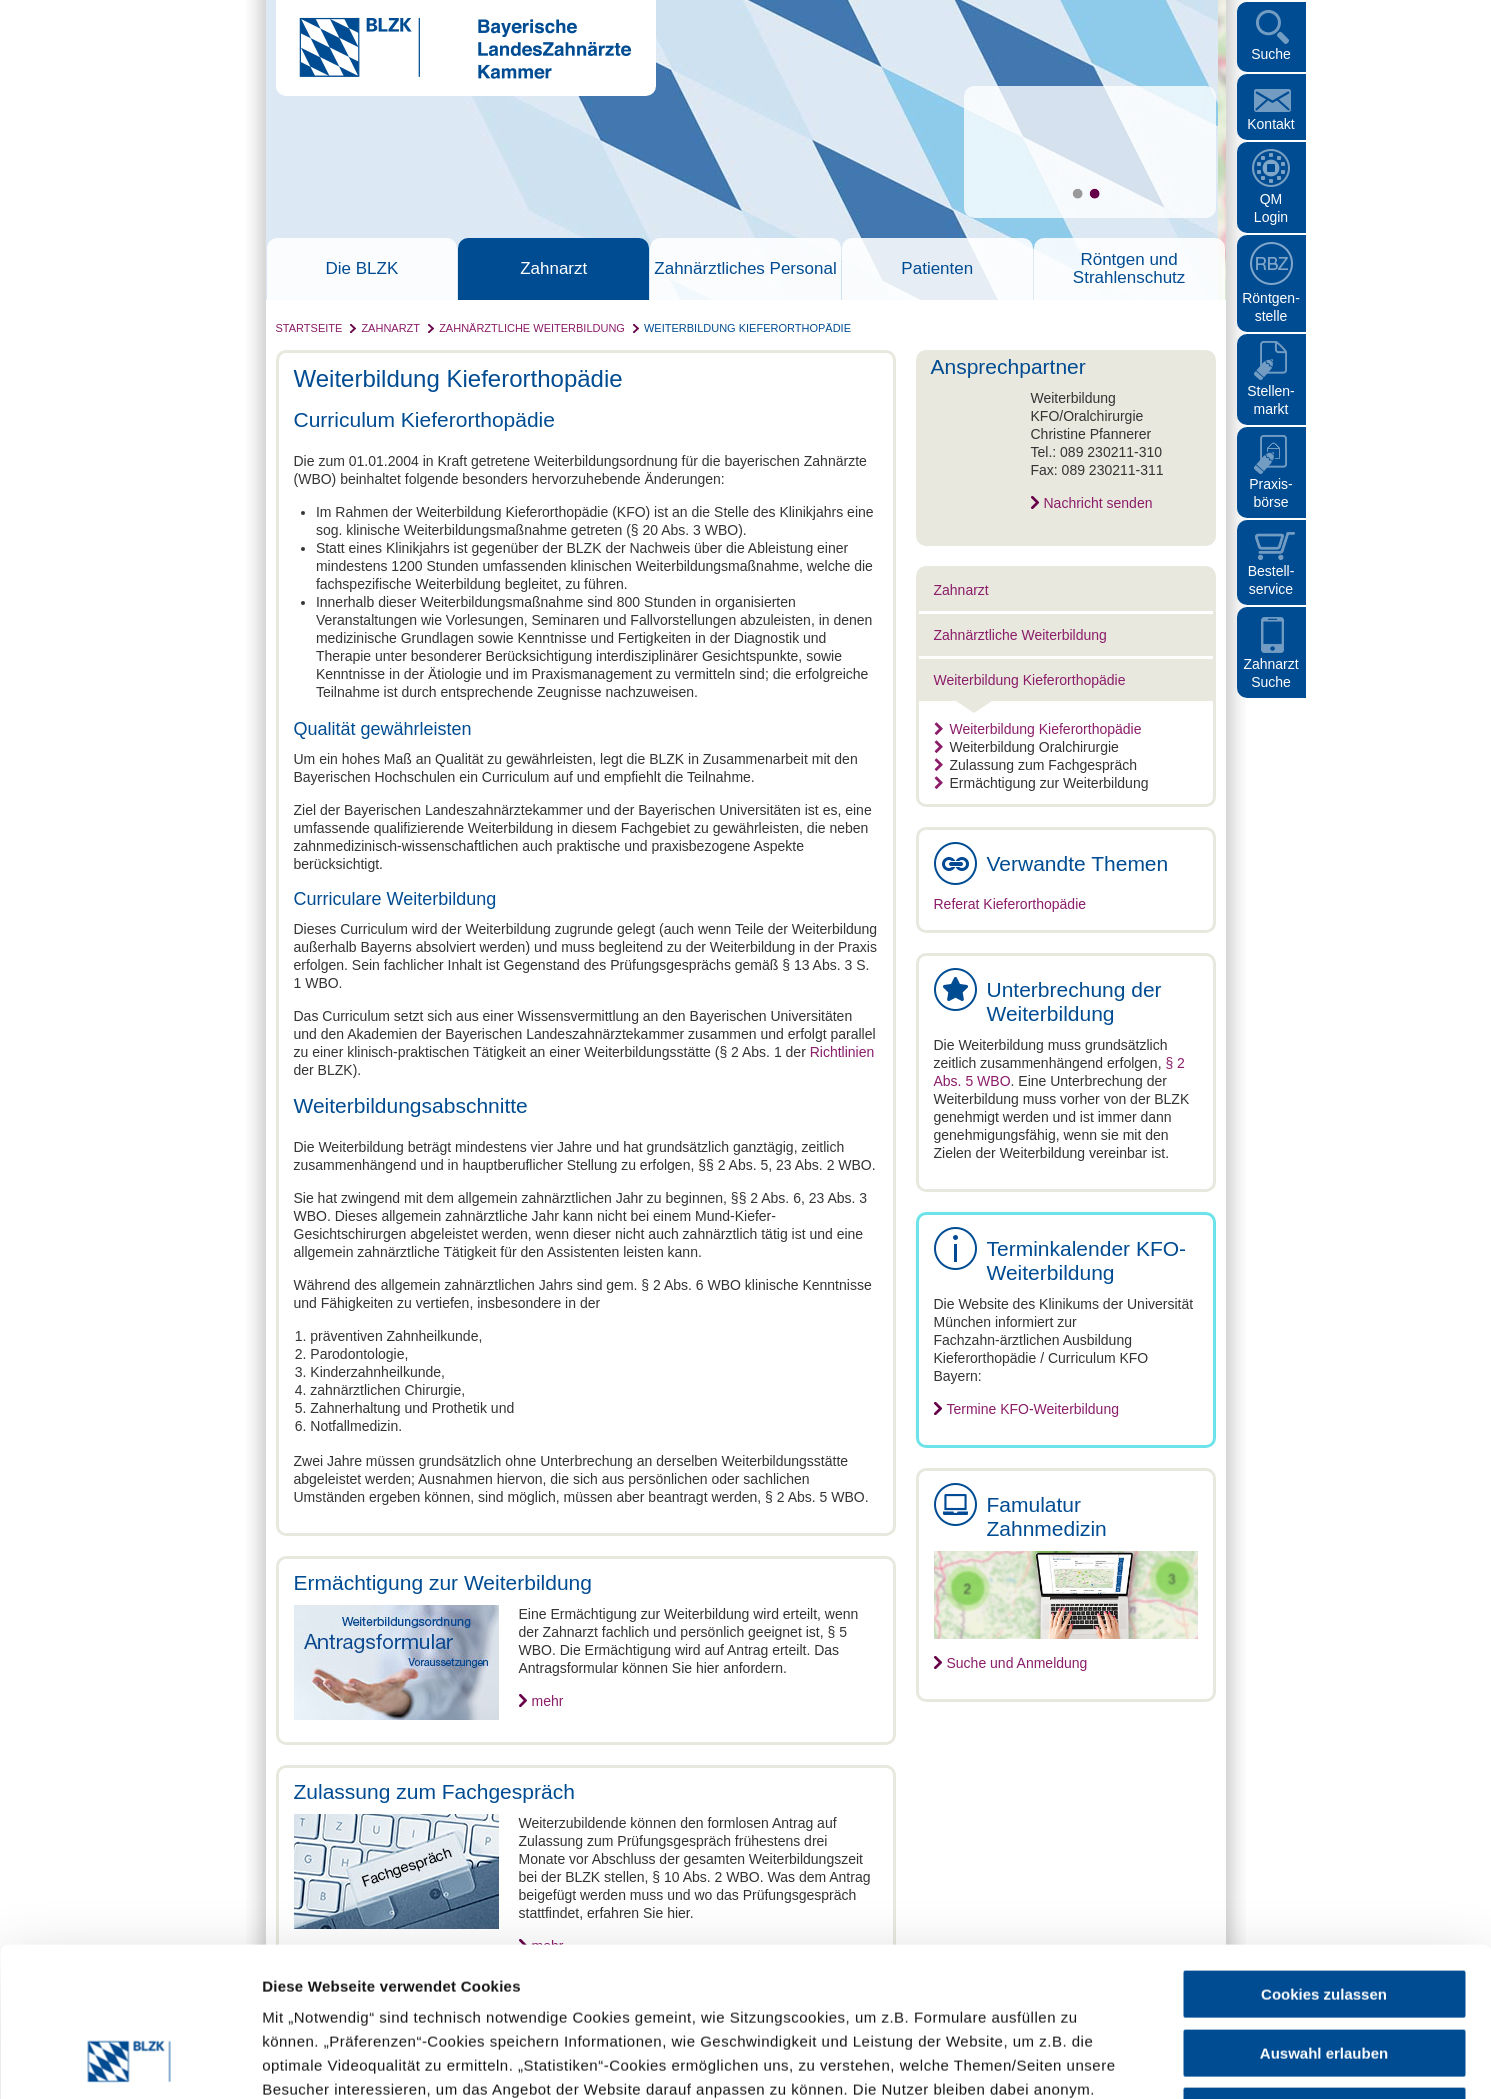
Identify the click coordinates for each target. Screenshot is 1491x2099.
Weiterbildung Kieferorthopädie (747, 328)
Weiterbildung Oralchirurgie (1026, 747)
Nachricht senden (1098, 503)
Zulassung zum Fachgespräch (1036, 765)
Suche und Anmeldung (1017, 1663)
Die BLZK (362, 269)
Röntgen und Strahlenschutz (1129, 269)
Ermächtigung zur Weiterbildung (1041, 783)
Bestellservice (1271, 580)
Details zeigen (1063, 2059)
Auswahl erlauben (1324, 1913)
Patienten (937, 269)
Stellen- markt (1270, 400)
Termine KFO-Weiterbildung (1033, 1409)
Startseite (309, 328)
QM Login (1271, 208)
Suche (1271, 54)
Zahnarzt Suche (1270, 673)
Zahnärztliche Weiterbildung (532, 328)
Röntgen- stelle (1271, 307)
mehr (548, 1701)
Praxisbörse (1271, 493)
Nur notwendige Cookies (1324, 1971)
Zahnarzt (553, 269)
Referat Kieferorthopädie (1010, 904)
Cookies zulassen (1324, 1854)
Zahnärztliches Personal (745, 269)
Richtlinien (842, 1052)
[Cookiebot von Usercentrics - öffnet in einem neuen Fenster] (129, 2060)
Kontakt (1270, 124)
